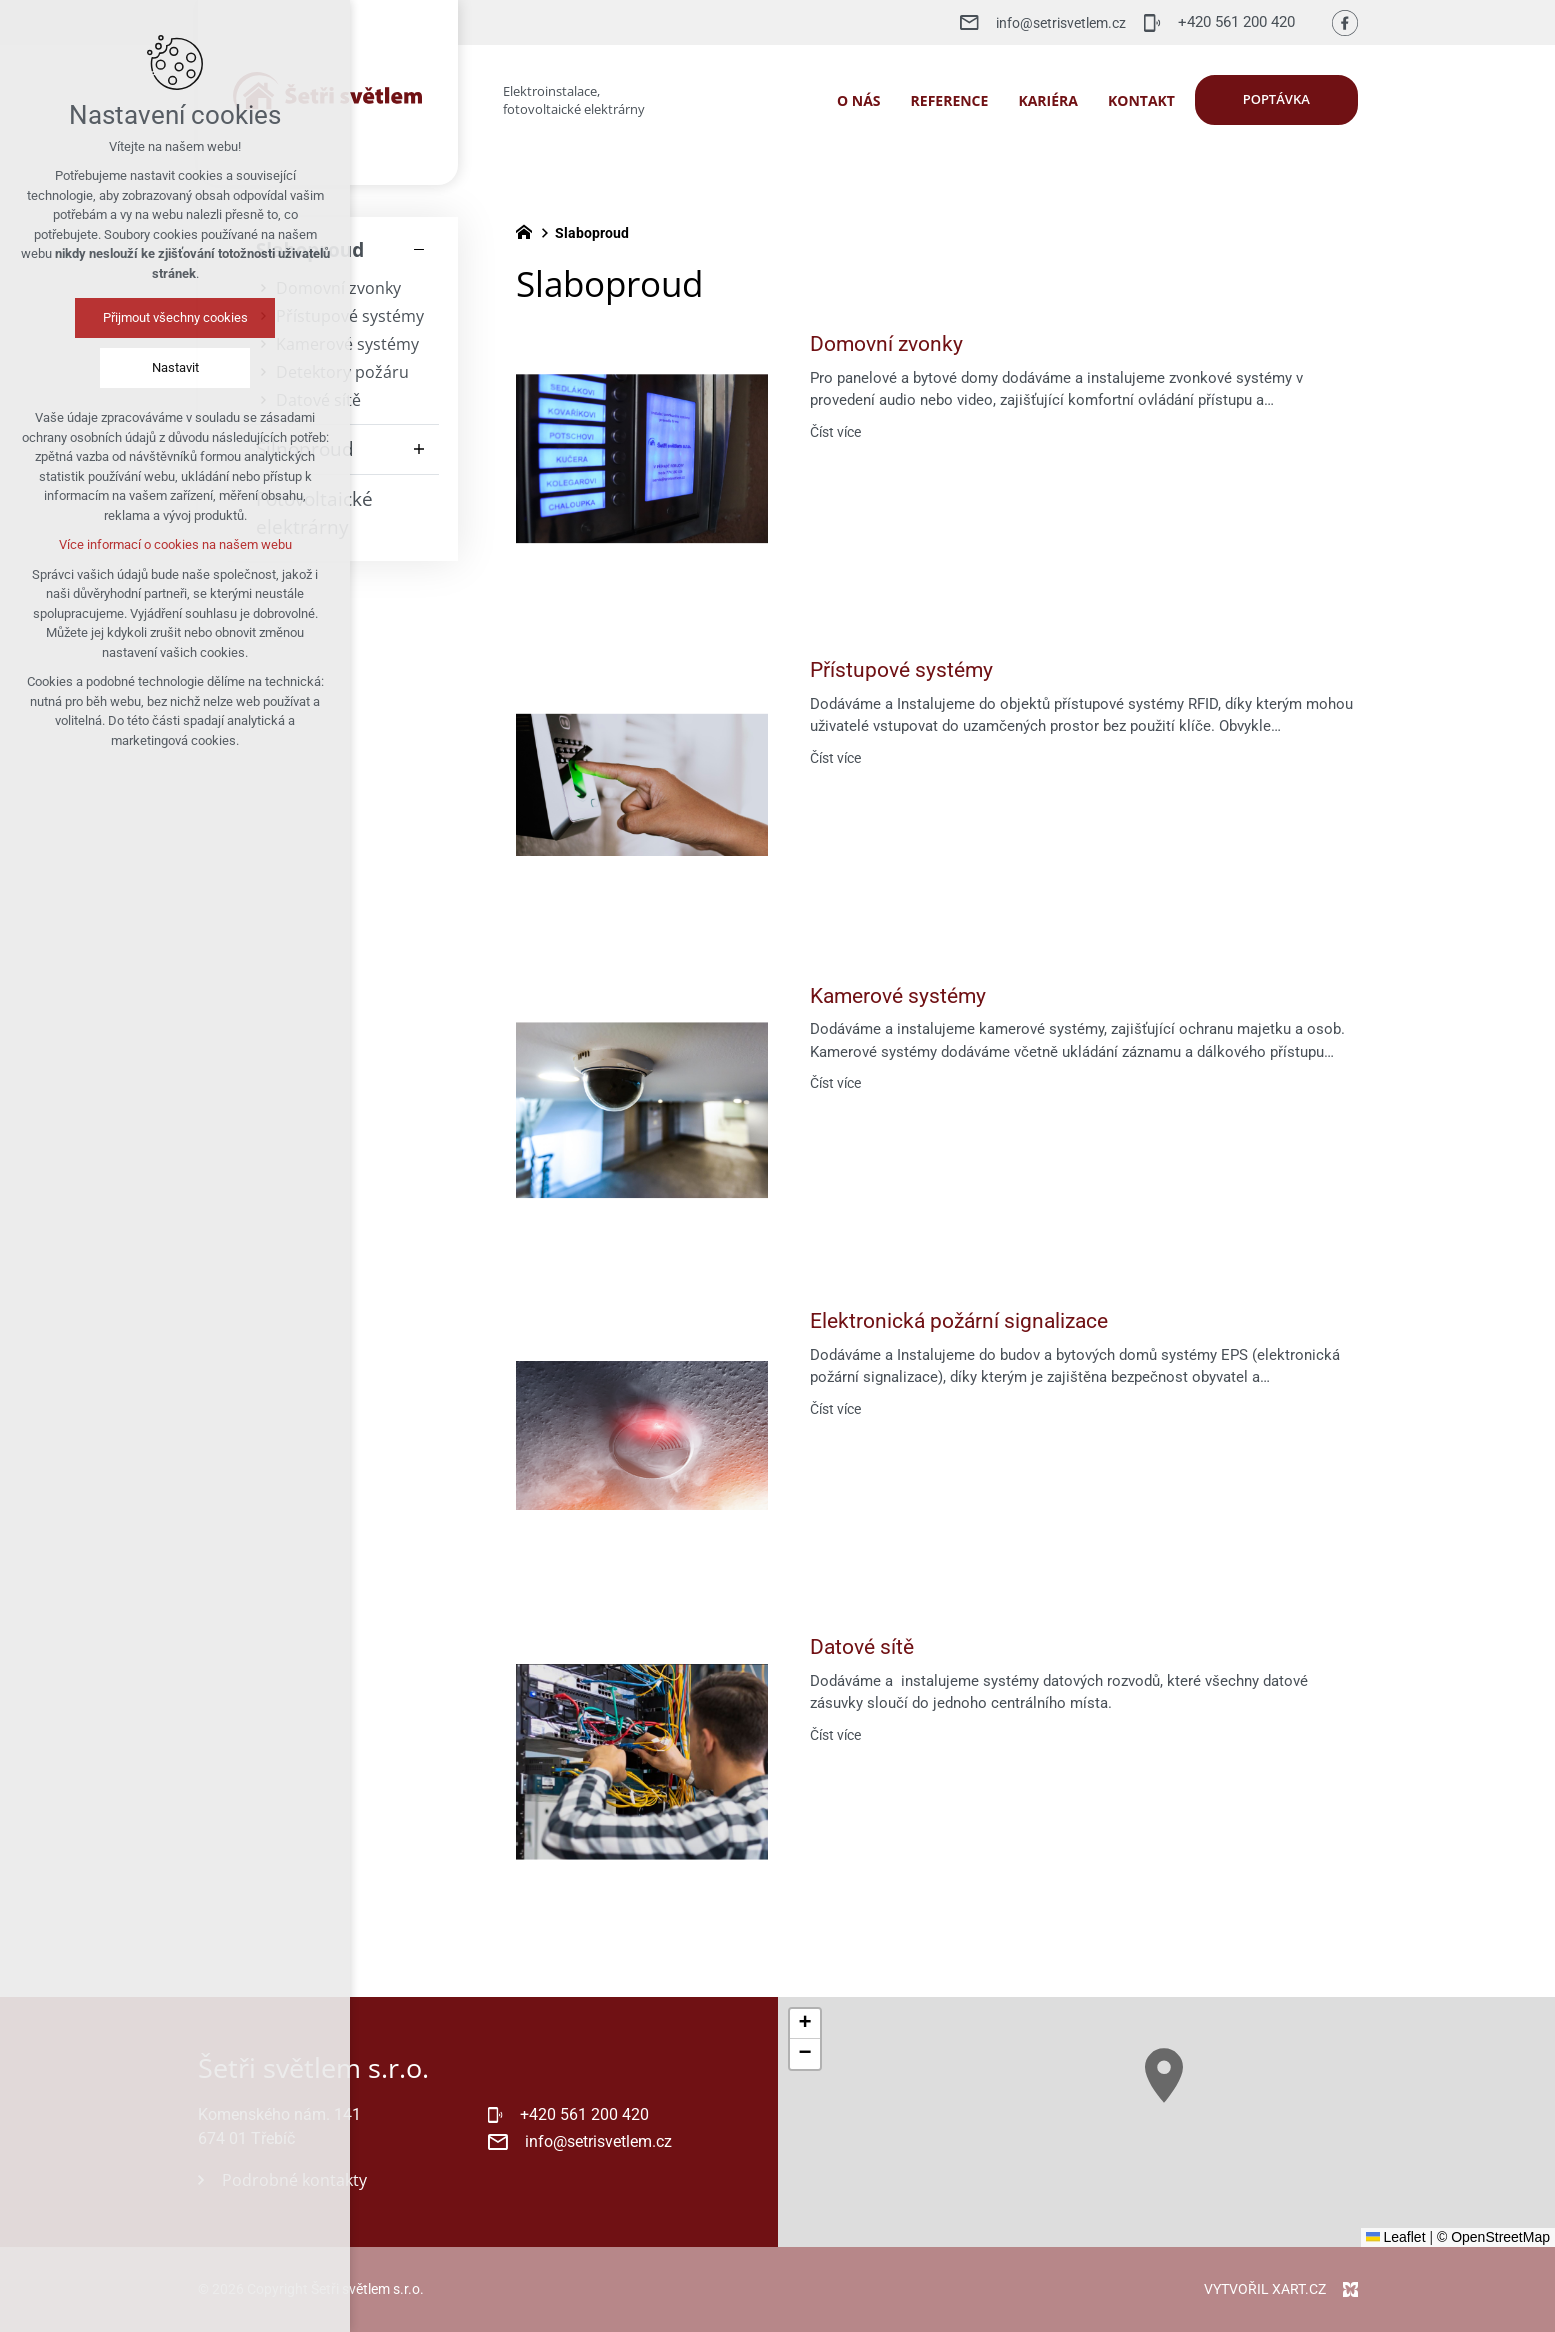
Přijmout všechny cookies (142, 317)
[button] (1182, 2094)
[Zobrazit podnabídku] (419, 449)
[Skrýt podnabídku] (419, 250)
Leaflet (1396, 2237)
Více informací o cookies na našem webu (142, 544)
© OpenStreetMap (1493, 2237)
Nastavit (142, 367)
